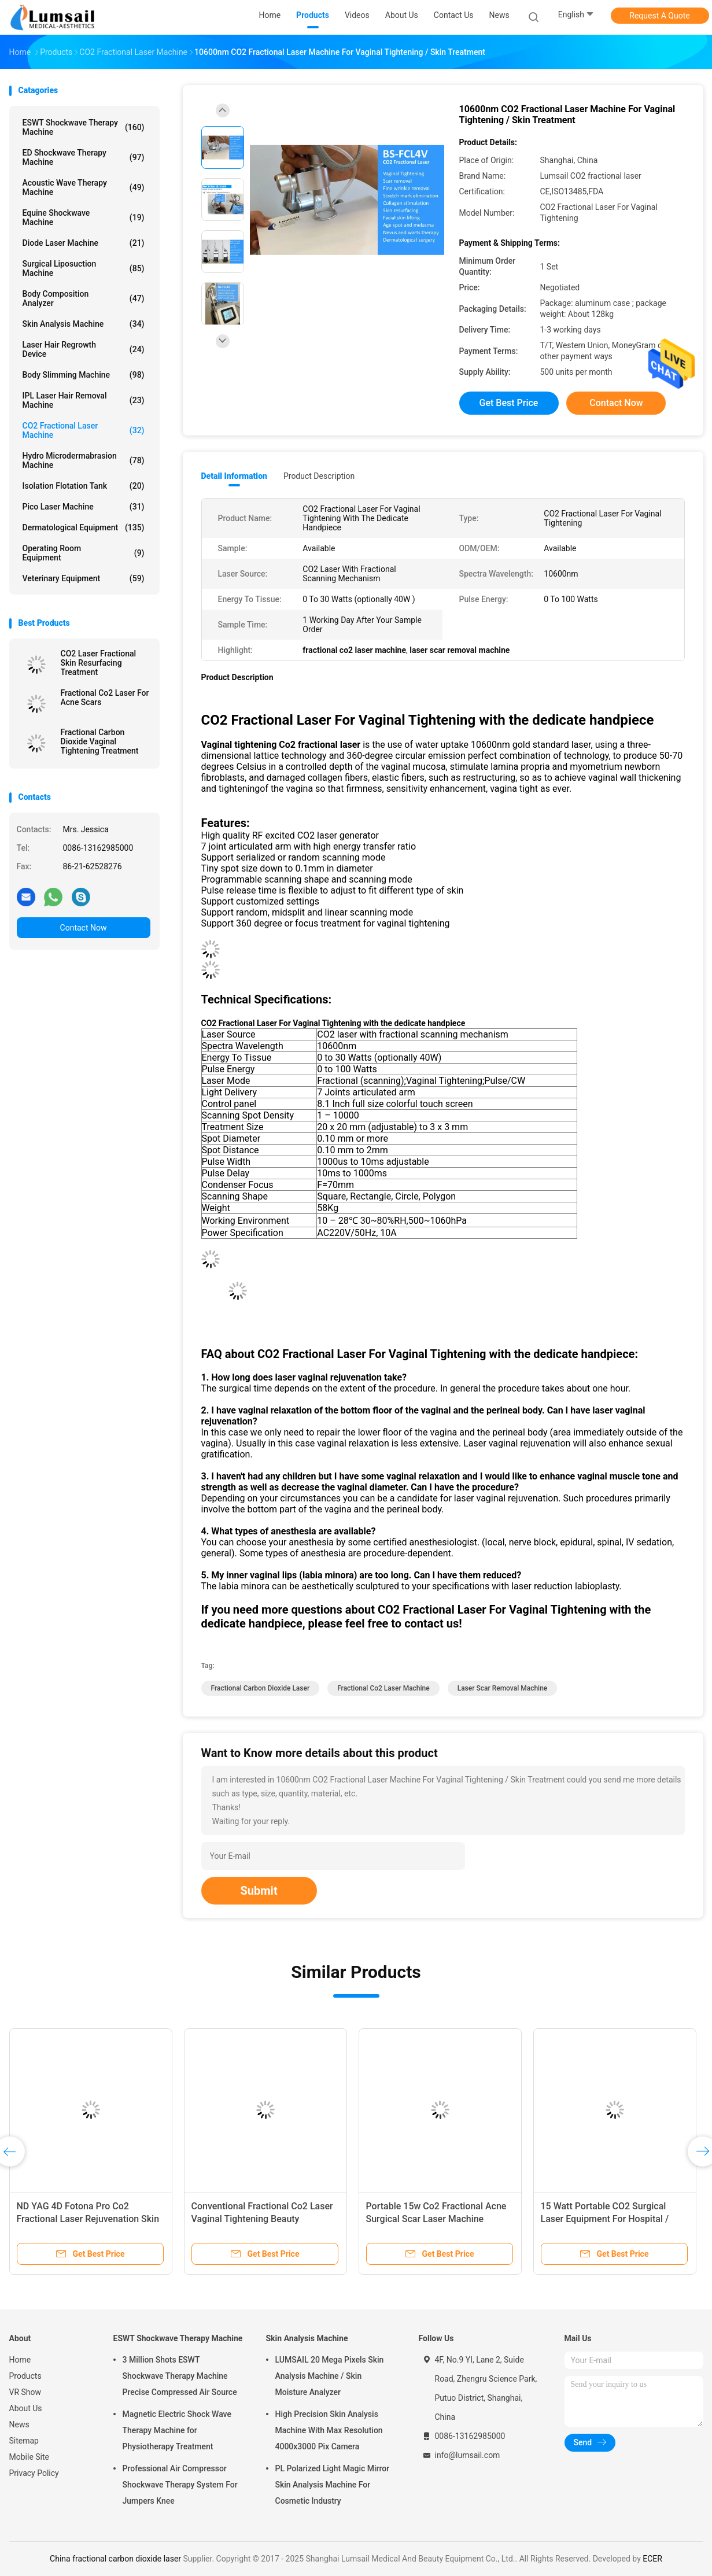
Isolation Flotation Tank (84, 486)
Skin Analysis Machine (84, 324)
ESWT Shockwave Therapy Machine (84, 127)
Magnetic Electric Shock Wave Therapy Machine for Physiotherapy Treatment (177, 2430)
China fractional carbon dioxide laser (115, 2558)
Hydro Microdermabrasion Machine (84, 460)
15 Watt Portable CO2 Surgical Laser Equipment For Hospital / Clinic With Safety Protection (605, 2219)
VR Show (25, 2392)
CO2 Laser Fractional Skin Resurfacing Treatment (99, 663)
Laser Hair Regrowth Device (84, 349)
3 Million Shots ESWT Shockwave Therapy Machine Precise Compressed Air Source (180, 2376)
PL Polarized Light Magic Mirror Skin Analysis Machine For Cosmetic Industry (332, 2484)
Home (20, 2359)
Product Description (319, 476)
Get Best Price (508, 402)
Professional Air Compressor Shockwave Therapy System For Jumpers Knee (180, 2484)
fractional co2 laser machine (383, 1688)
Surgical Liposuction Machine (84, 268)
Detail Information (234, 476)
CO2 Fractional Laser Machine (84, 430)
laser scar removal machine (503, 1688)
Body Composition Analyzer (84, 298)
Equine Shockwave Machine (84, 217)
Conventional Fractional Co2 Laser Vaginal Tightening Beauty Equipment (262, 2219)
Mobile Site (29, 2456)
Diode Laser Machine (84, 243)
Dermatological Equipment (84, 527)
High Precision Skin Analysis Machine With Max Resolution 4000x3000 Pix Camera (329, 2430)
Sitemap (24, 2440)
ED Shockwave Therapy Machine (84, 157)
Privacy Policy (34, 2473)
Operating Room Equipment (84, 553)
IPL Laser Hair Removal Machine (84, 400)
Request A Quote (659, 15)
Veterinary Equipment (84, 578)
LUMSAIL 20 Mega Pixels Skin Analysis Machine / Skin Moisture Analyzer (329, 2376)
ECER (652, 2558)
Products (25, 2376)
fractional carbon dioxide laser (260, 1688)
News (19, 2424)
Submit (259, 1891)
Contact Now (83, 927)
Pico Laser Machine (84, 506)
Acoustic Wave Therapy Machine (84, 187)
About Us (25, 2408)
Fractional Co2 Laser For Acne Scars (105, 697)
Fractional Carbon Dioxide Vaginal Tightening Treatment (100, 741)
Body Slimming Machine (84, 375)
